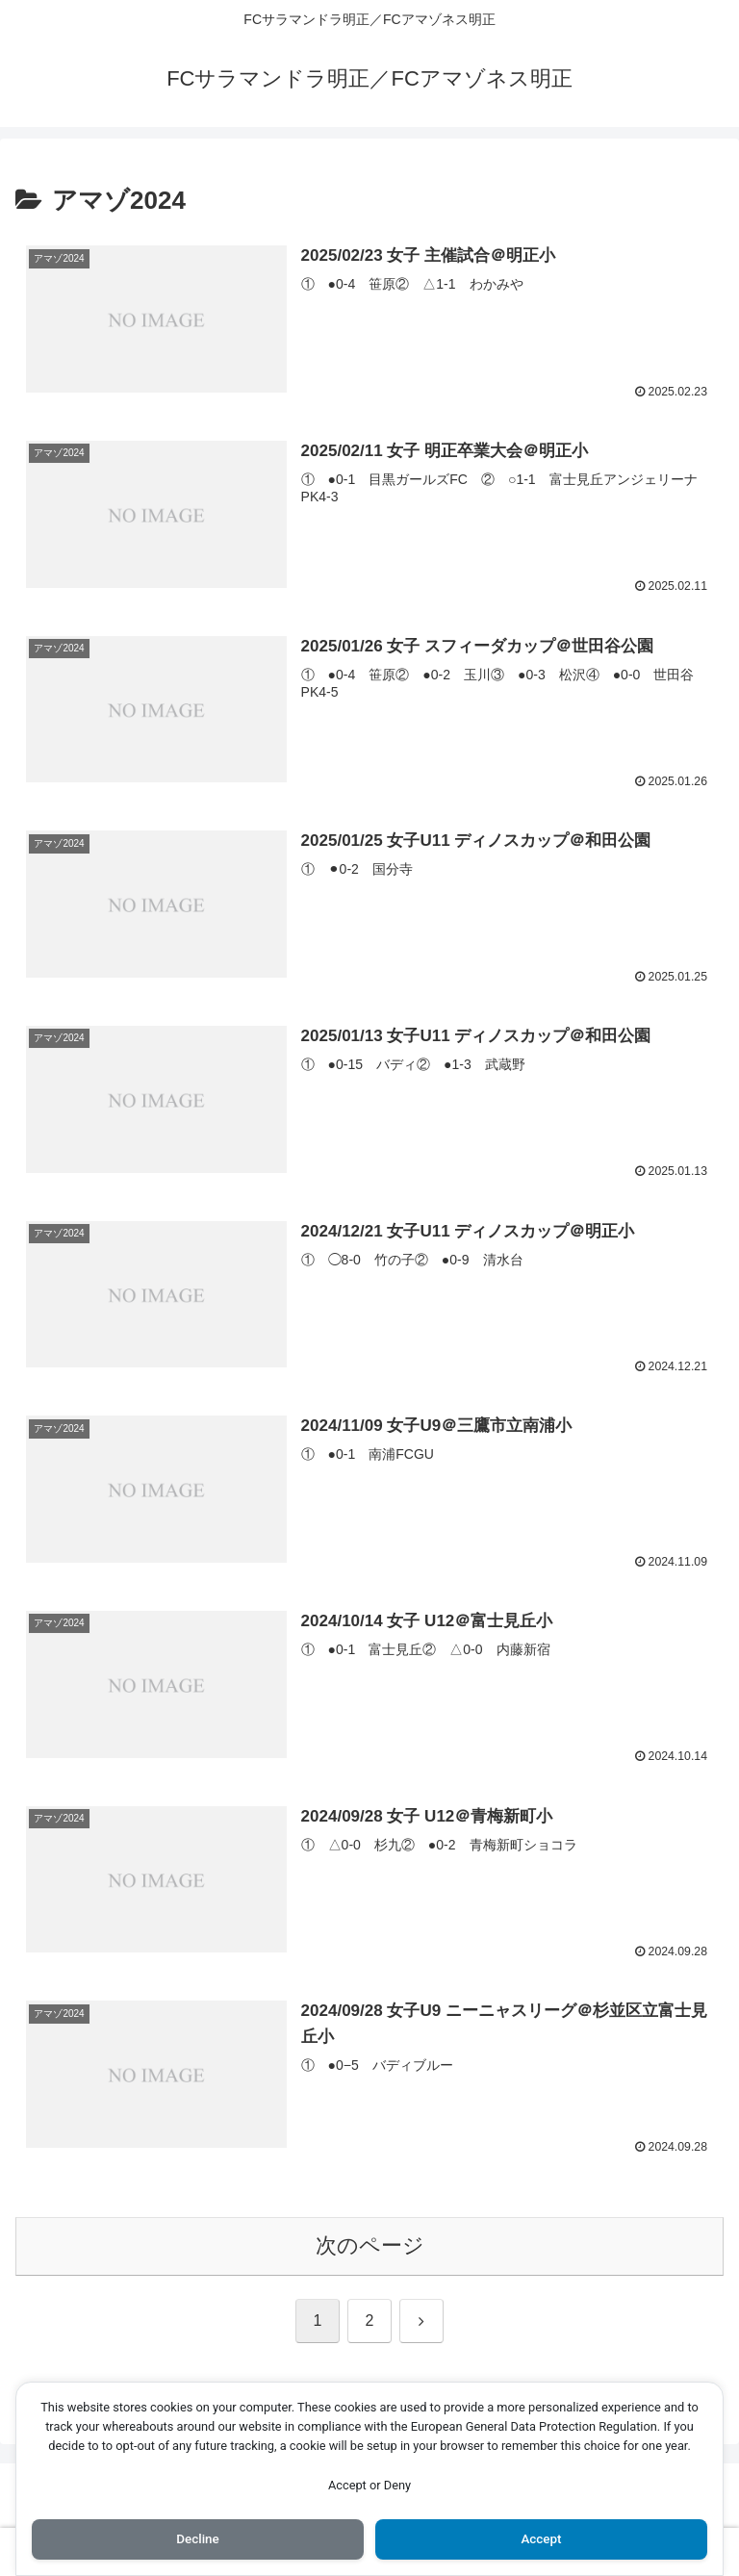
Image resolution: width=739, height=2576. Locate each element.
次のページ (370, 2247)
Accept (542, 2538)
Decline (197, 2538)
